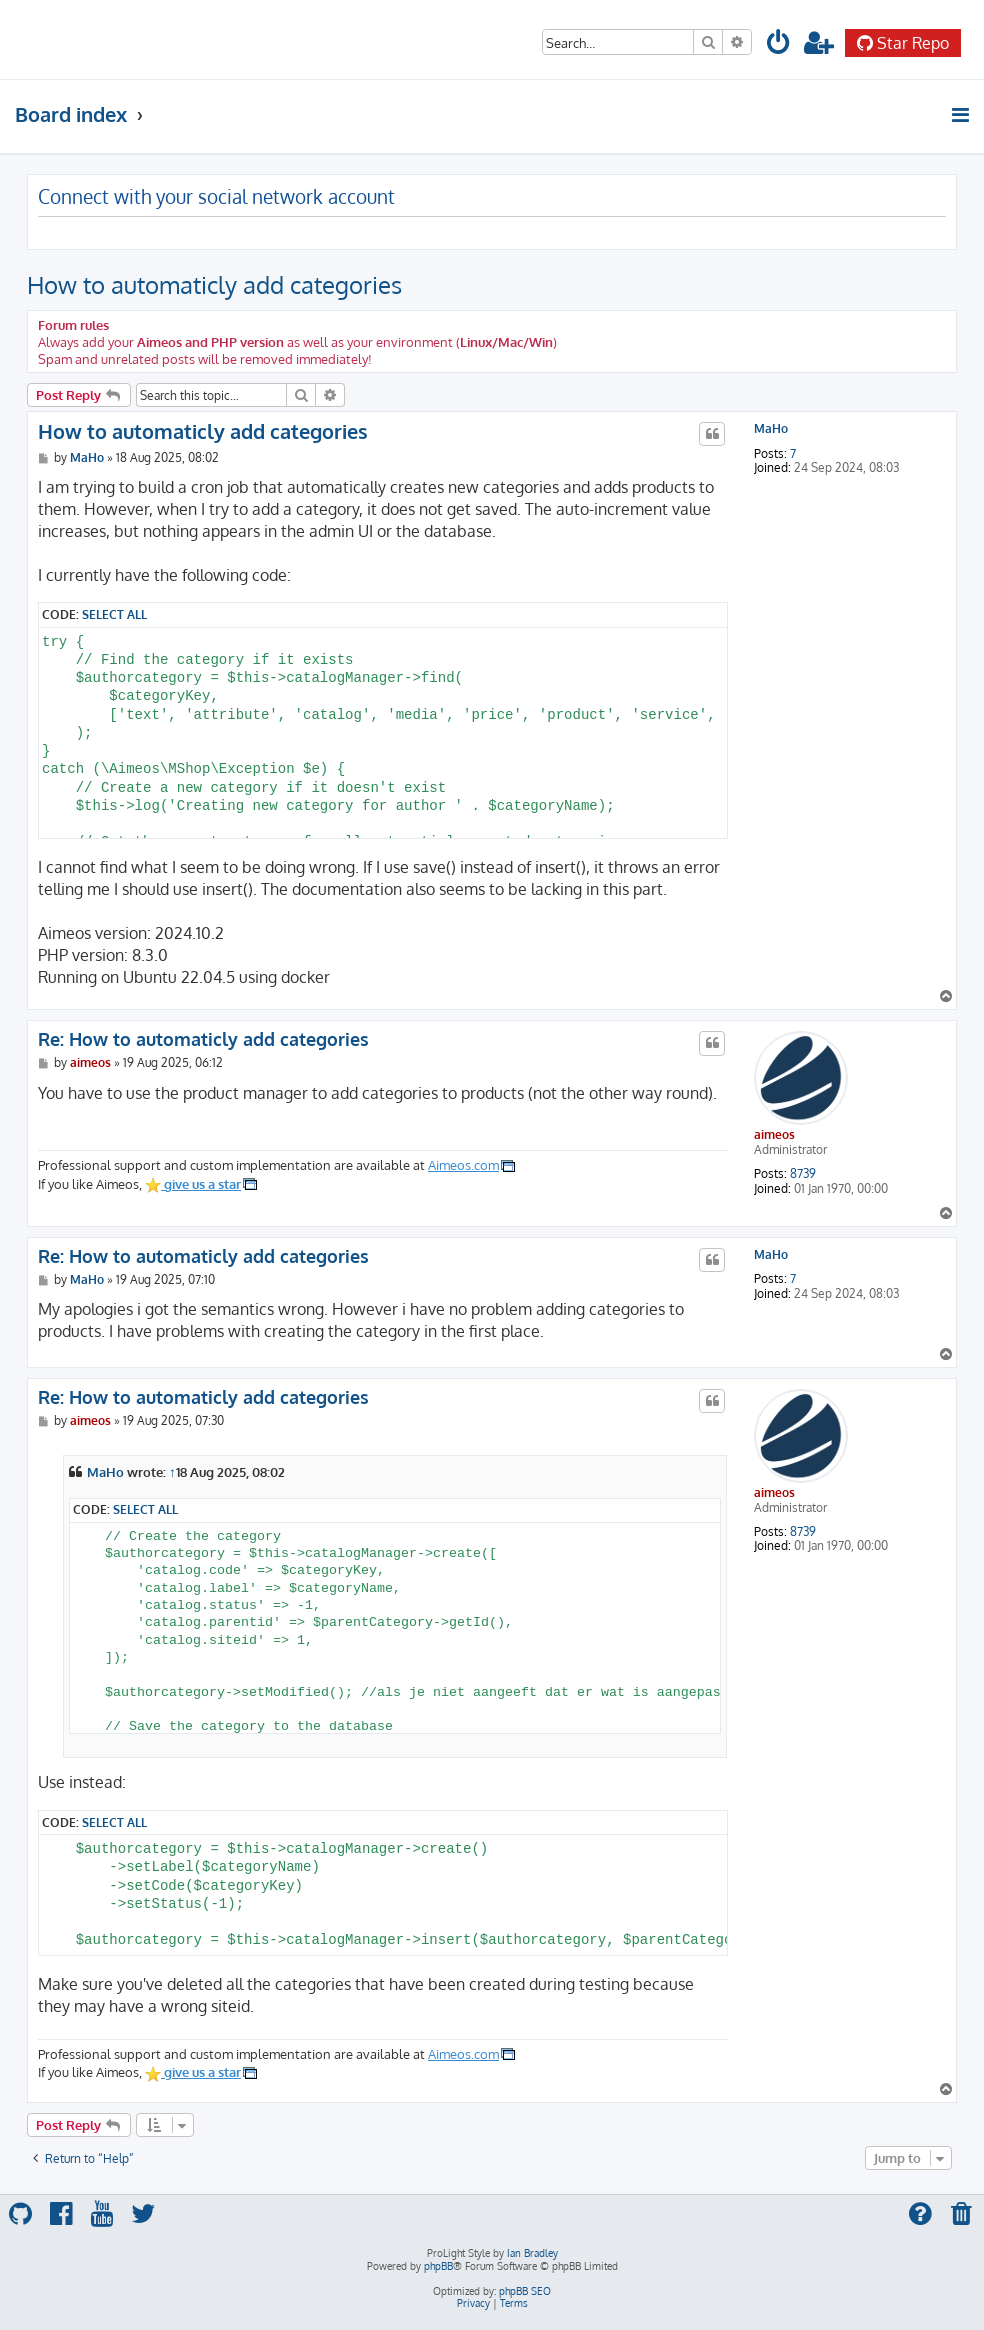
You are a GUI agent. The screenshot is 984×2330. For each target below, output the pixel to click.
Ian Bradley (532, 2253)
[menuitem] (779, 45)
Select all (114, 614)
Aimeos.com (463, 1164)
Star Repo (903, 43)
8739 (803, 1174)
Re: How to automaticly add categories (203, 1039)
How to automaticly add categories (214, 284)
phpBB (438, 2266)
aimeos (774, 1134)
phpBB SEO (525, 2291)
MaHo (771, 429)
